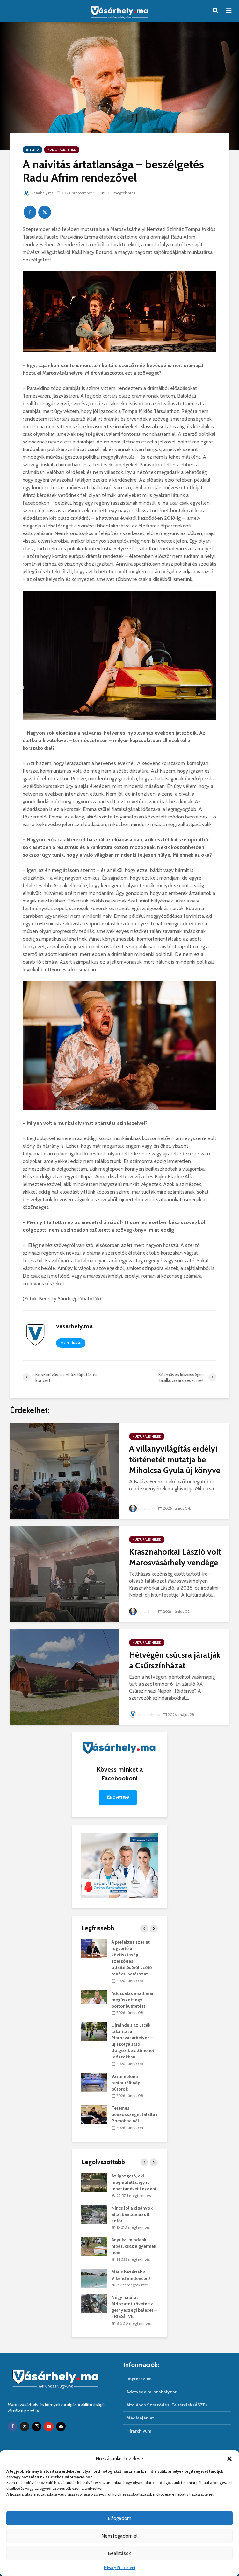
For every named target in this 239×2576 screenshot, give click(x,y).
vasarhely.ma (39, 193)
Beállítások (119, 2553)
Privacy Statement (119, 2567)
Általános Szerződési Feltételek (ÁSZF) (167, 2405)
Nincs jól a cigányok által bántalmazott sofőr (132, 2214)
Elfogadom (119, 2518)
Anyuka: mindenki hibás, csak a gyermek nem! (134, 2246)
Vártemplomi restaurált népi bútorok (126, 2082)
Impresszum (139, 2379)
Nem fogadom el (119, 2536)
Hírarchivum (139, 2431)
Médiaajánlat (140, 2418)
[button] (229, 2458)
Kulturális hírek (61, 150)
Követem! (118, 1797)
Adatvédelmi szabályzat (152, 2392)
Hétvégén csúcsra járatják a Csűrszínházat (174, 1660)
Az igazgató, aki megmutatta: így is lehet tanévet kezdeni (134, 2182)
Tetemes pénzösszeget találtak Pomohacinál (134, 2114)
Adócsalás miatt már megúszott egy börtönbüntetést (133, 1999)
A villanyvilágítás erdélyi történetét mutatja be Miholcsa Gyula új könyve (174, 1459)
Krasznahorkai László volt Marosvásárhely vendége (175, 1557)
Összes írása (71, 1343)
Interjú (32, 150)
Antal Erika (143, 1508)
